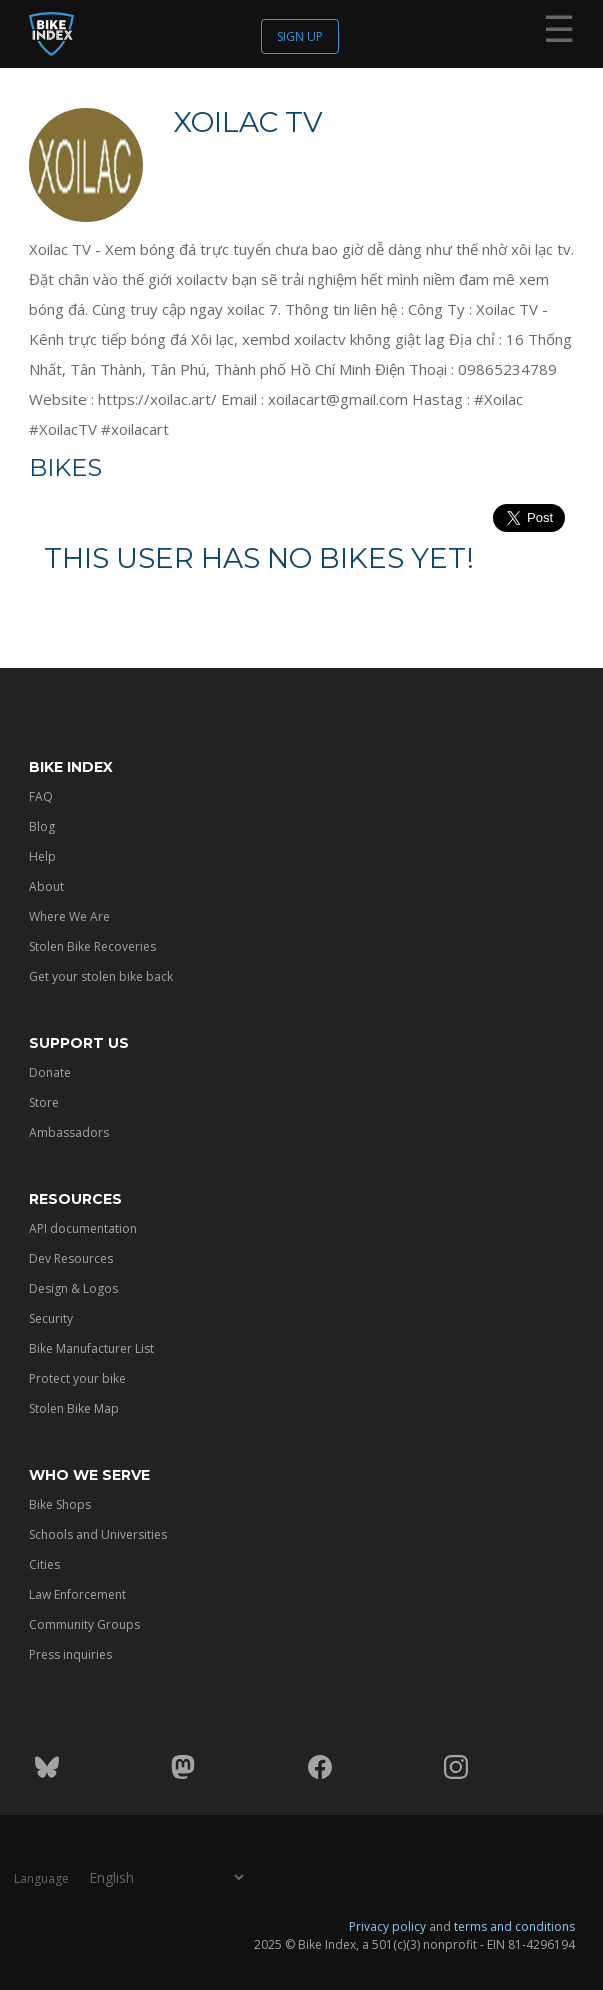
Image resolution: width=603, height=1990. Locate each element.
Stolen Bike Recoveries (92, 946)
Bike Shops (60, 1504)
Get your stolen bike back (101, 976)
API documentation (83, 1228)
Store (44, 1102)
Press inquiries (70, 1654)
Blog (42, 826)
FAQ (41, 796)
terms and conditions (514, 1926)
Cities (44, 1564)
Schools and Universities (98, 1534)
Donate (50, 1072)
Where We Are (69, 916)
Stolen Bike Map (74, 1408)
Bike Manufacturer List (91, 1348)
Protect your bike (77, 1378)
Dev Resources (71, 1258)
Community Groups (84, 1624)
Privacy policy (387, 1926)
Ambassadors (69, 1132)
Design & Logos (73, 1288)
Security (51, 1318)
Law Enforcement (77, 1594)
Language (41, 1878)
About (46, 886)
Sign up (300, 36)
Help (42, 856)
